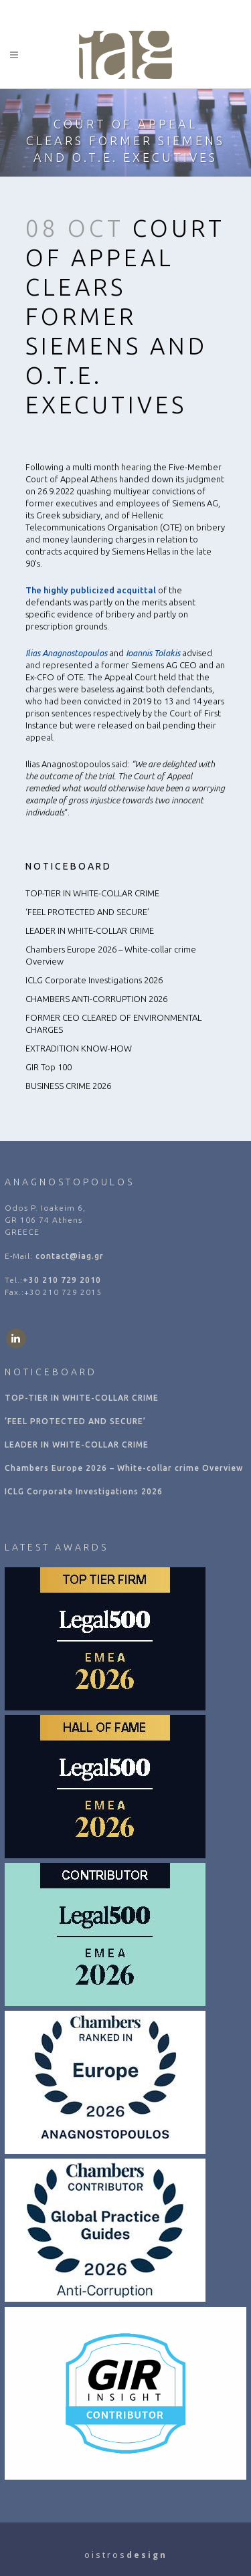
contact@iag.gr (69, 1256)
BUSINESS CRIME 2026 (68, 1085)
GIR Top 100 (48, 1067)
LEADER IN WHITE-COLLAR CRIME (89, 930)
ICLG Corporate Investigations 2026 (94, 980)
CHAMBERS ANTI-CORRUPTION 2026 (96, 998)
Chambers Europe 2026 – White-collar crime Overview (124, 1468)
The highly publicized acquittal (90, 590)
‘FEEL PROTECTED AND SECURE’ (87, 911)
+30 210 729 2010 (62, 1280)
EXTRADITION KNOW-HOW (78, 1048)
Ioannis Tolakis (153, 653)
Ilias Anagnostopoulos (66, 653)
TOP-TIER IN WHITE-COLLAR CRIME (92, 893)
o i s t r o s (125, 2555)
